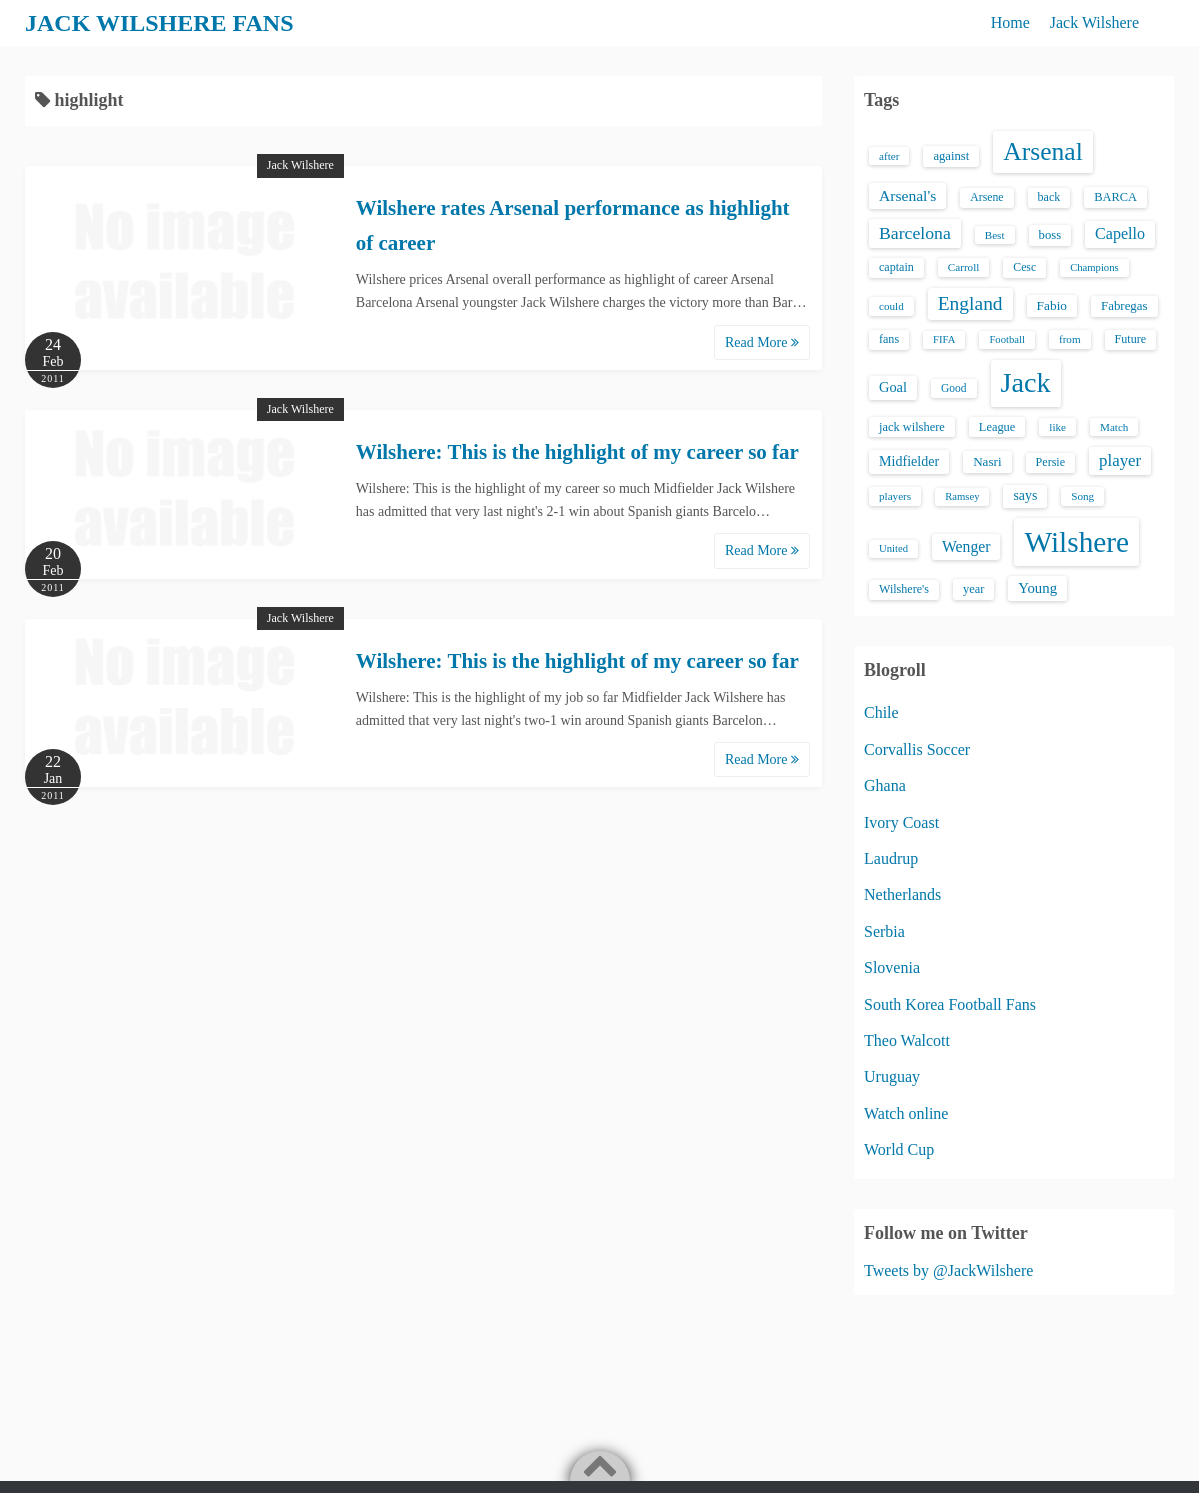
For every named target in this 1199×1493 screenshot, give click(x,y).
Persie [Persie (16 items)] (1050, 462)
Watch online (906, 1113)
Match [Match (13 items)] (1114, 427)
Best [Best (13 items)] (995, 235)
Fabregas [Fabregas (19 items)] (1124, 306)
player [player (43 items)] (1120, 460)
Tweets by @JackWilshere (948, 1270)
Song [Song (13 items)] (1082, 496)
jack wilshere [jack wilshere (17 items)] (912, 427)
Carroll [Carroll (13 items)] (964, 267)
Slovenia (892, 967)
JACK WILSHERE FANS (159, 23)
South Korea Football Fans (950, 1004)
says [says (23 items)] (1025, 495)
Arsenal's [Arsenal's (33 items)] (907, 195)
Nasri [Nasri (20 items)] (987, 461)
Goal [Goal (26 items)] (893, 387)
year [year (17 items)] (973, 589)
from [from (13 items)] (1070, 339)
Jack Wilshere (1094, 22)
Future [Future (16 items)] (1131, 339)
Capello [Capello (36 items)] (1120, 233)
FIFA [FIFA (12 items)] (944, 339)
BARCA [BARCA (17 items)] (1115, 197)
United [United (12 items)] (893, 548)
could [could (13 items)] (891, 306)
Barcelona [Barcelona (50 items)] (915, 233)
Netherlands (902, 894)
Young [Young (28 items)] (1037, 588)
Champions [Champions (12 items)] (1094, 267)
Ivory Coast (901, 822)
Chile (881, 712)
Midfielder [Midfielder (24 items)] (909, 461)
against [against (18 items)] (951, 156)
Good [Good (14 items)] (954, 388)
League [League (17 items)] (997, 427)
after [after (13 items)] (889, 156)
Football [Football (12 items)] (1007, 339)
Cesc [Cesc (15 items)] (1024, 267)
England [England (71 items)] (970, 303)
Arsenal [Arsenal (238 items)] (1043, 151)
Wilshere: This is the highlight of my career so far (577, 452)
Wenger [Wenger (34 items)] (966, 546)
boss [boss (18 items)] (1050, 235)
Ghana (885, 785)
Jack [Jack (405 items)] (1026, 382)
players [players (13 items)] (895, 496)
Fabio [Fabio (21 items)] (1052, 305)
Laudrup (891, 858)
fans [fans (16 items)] (889, 339)
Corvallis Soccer (917, 749)
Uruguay (892, 1076)
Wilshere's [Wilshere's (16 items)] (904, 589)
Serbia (884, 931)
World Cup (899, 1149)
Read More (762, 342)
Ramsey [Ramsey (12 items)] (962, 496)
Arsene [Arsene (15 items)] (986, 197)
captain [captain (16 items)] (896, 267)
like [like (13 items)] (1057, 427)
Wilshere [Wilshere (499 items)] (1076, 542)
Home (1010, 22)
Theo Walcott (907, 1040)
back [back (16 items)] (1049, 197)
